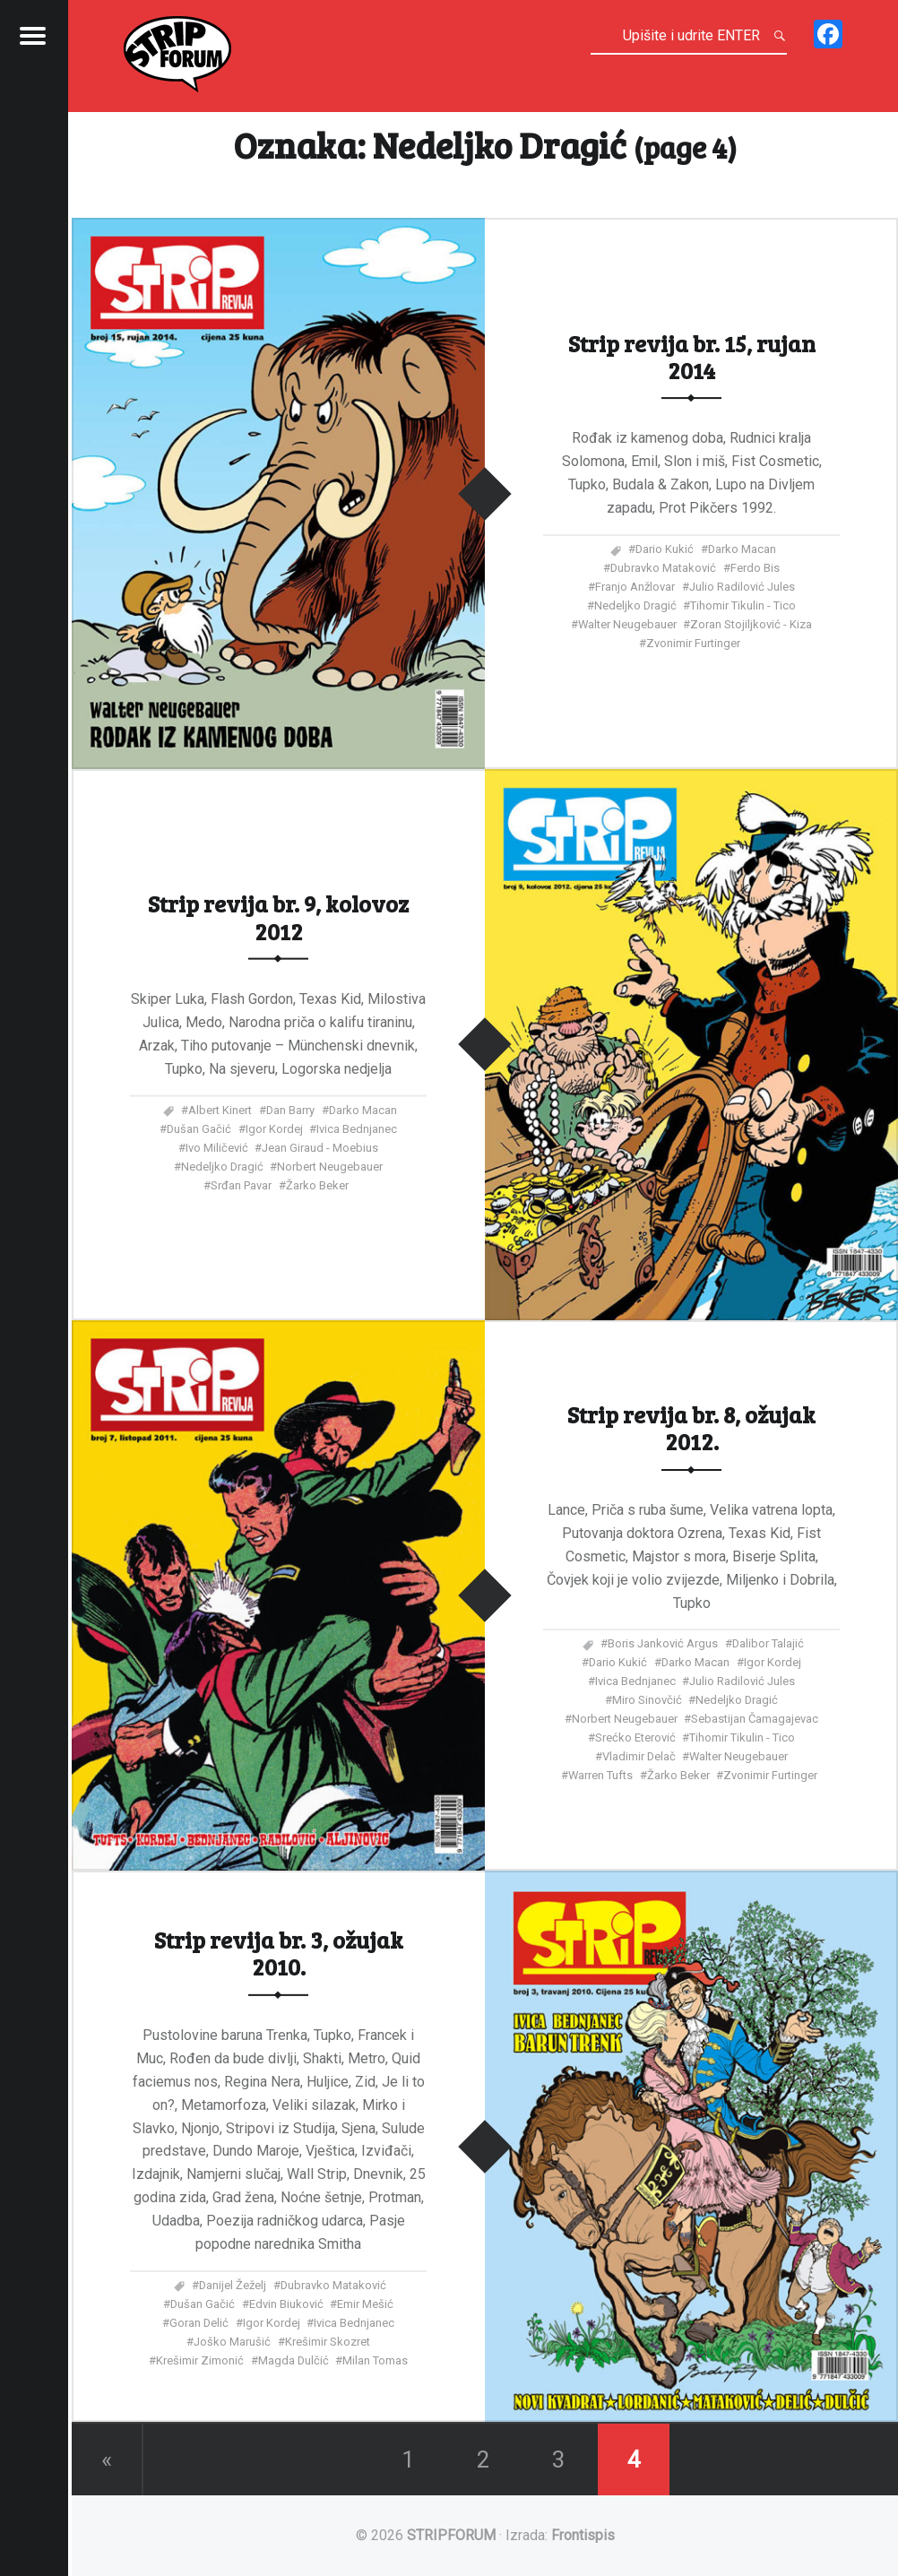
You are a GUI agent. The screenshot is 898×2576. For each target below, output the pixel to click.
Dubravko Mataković (663, 568)
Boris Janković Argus (663, 1643)
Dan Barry (290, 1109)
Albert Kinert (220, 1109)
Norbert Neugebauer (330, 1165)
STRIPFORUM (451, 2535)
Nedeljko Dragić (635, 605)
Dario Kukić (664, 549)
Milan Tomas (375, 2360)
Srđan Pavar (241, 1184)
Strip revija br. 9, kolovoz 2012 (278, 916)
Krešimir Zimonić (200, 2360)
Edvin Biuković (286, 2304)
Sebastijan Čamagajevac (754, 1718)
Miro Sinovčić (647, 1700)
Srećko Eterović (635, 1737)
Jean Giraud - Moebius (320, 1147)
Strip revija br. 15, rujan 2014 (692, 356)
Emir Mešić (365, 2304)
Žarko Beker (317, 1184)
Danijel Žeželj (232, 2285)
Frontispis (583, 2535)
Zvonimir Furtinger (693, 643)
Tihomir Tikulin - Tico (743, 605)
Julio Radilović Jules (742, 586)
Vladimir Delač (639, 1756)
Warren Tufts (600, 1775)
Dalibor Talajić (768, 1643)
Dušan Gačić (199, 1128)
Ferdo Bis (755, 568)
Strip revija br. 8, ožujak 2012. (691, 1427)
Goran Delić (199, 2323)
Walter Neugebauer (627, 624)
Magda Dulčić (293, 2360)
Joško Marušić (232, 2341)
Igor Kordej (274, 1128)
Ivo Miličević (217, 1147)
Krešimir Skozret (327, 2341)
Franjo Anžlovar (635, 586)
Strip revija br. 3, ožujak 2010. (278, 1952)
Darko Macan (742, 549)
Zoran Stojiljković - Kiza (751, 624)
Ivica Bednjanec (356, 1128)
